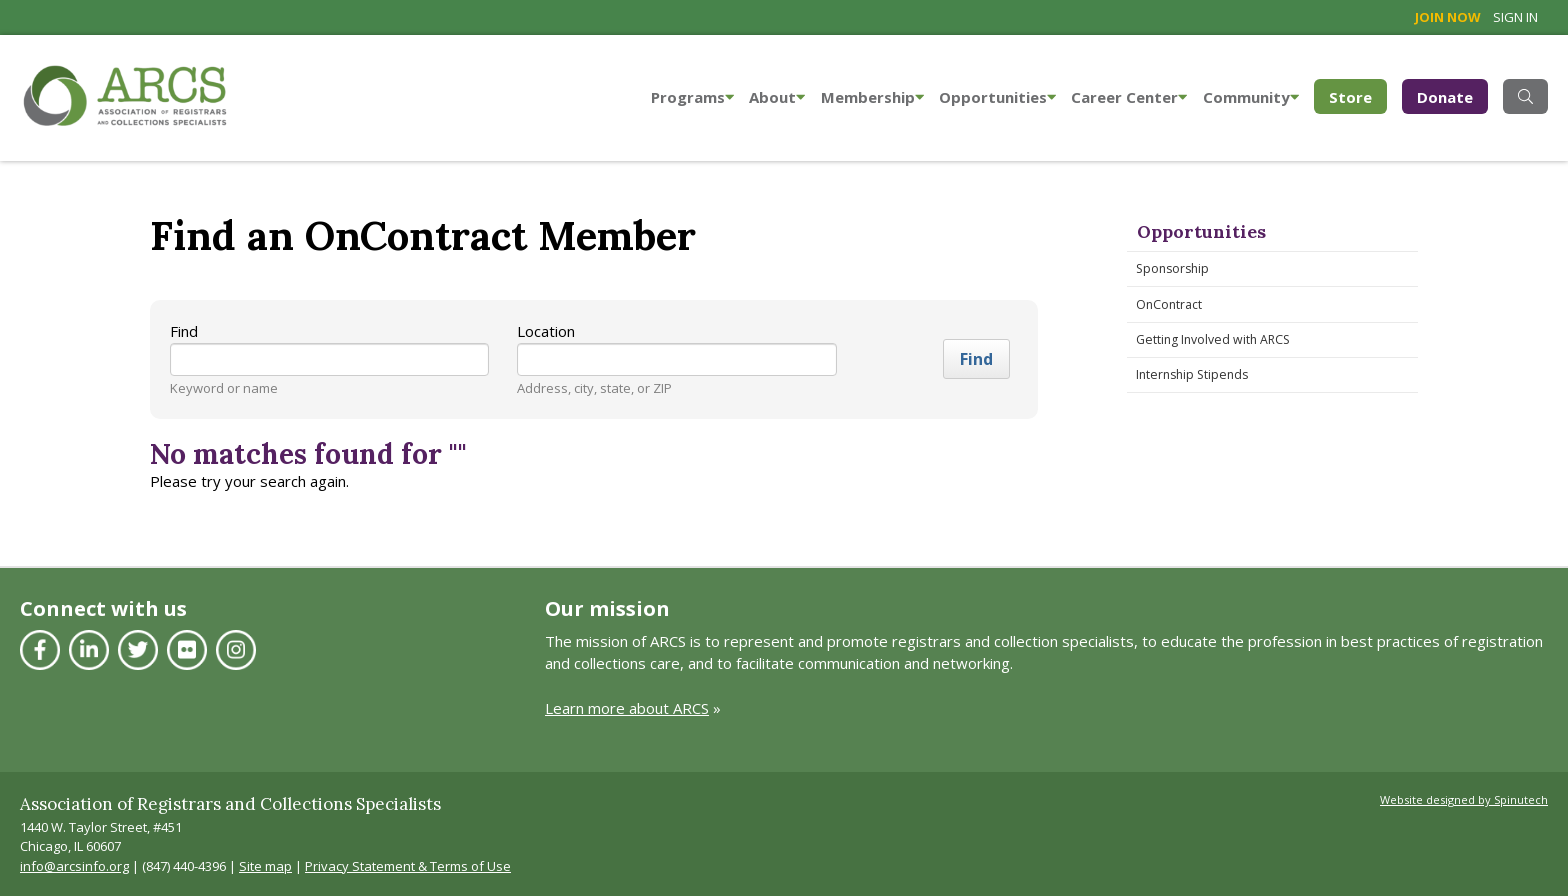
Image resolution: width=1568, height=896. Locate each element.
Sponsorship (1172, 268)
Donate (1445, 97)
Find (184, 331)
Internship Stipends (1192, 374)
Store (1358, 95)
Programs (692, 97)
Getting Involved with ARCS (1213, 339)
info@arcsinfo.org (74, 866)
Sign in (1515, 17)
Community (1251, 97)
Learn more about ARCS (627, 708)
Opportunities (997, 97)
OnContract (1169, 304)
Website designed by (1464, 799)
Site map (265, 866)
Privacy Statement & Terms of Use (408, 866)
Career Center (1129, 97)
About (777, 97)
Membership (872, 97)
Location (546, 331)
